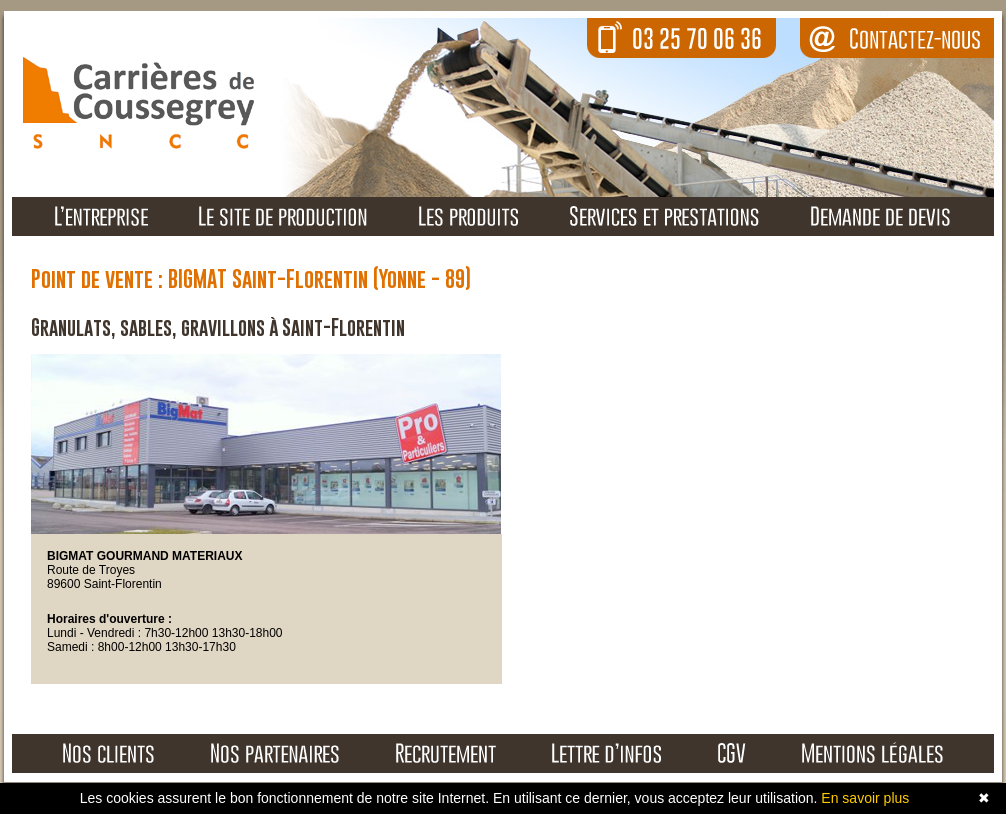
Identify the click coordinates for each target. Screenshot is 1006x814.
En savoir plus (865, 798)
